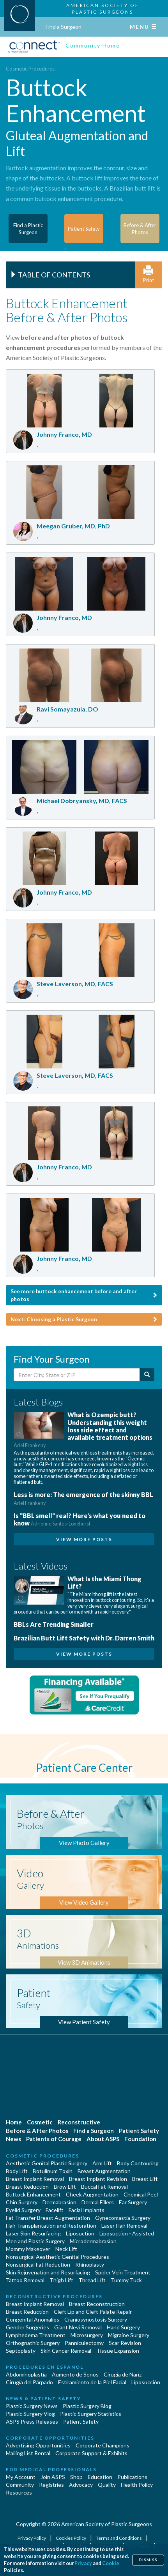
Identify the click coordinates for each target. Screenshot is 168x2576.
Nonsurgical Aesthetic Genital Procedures (57, 2256)
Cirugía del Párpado (29, 2382)
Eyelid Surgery (23, 2210)
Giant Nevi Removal (78, 2327)
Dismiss (148, 2560)
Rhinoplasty (89, 2264)
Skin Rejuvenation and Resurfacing (48, 2272)
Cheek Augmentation (92, 2194)
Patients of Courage (53, 2138)
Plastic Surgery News (32, 2406)
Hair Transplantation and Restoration (51, 2225)
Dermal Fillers (97, 2202)
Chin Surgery (21, 2202)
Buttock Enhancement (33, 2194)
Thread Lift (92, 2280)
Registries (51, 2484)
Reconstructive (79, 2122)
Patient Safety (139, 2130)
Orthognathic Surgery (33, 2342)
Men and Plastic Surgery (35, 2241)
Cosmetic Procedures (30, 68)
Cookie (110, 2563)
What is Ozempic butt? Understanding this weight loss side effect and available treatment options (83, 1429)
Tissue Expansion (117, 2350)
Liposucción (145, 2382)
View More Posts (84, 1539)
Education (100, 2477)
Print (148, 274)
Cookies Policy (71, 2538)
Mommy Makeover (28, 2249)
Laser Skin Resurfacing (33, 2233)
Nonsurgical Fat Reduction (38, 2264)
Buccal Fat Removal (104, 2186)
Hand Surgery (123, 2327)
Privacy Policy (32, 2538)
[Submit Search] (147, 1374)
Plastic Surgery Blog (87, 2406)
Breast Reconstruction (97, 2304)
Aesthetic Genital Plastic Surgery (46, 2163)
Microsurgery (87, 2335)
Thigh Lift (61, 2280)
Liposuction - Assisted (126, 2233)
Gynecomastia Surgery (122, 2217)
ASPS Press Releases (32, 2421)
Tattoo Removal (25, 2280)
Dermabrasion (59, 2202)
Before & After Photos (37, 2130)
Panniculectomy (84, 2342)
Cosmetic (40, 2122)
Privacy (83, 2563)
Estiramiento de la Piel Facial (92, 2382)
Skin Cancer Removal (66, 2350)
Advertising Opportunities (38, 2445)
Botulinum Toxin (53, 2171)
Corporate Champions (102, 2445)
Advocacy (81, 2484)
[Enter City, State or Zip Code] (77, 1374)
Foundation (140, 2138)
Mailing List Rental (28, 2453)
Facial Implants (86, 2210)
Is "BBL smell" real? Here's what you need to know (79, 1519)
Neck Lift (66, 2249)
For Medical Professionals (51, 2469)
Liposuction (80, 2233)
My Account (20, 2477)
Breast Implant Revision (98, 2178)
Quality (107, 2484)
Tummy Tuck (126, 2280)
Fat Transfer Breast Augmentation (48, 2217)
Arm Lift (102, 2163)
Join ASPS (53, 2477)
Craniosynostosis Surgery (95, 2319)
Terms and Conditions (119, 2538)
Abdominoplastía (26, 2374)
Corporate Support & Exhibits (91, 2453)
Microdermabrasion (93, 2241)
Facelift (55, 2210)
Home (14, 2122)
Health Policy (137, 2484)
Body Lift (17, 2171)
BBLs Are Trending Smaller (54, 1624)
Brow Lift (65, 2186)
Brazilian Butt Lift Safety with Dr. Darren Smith (84, 1638)
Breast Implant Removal (35, 2178)
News (13, 2138)
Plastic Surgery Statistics (90, 2413)
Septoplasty (20, 2350)
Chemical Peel (141, 2194)
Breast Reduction (27, 2186)
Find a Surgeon (63, 26)
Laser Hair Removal (124, 2225)
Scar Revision (125, 2342)
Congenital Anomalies (32, 2319)
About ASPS (103, 2138)
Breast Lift (145, 2178)
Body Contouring (138, 2163)
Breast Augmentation (104, 2171)
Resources (19, 2492)
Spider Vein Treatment (122, 2272)
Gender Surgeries (27, 2327)
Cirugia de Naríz (122, 2374)
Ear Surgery (133, 2202)
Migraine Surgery (128, 2335)
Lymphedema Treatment (35, 2335)
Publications (132, 2477)
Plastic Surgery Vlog (30, 2413)
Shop (76, 2477)
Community (20, 2484)
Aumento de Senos (75, 2374)
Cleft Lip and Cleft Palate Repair (93, 2311)
